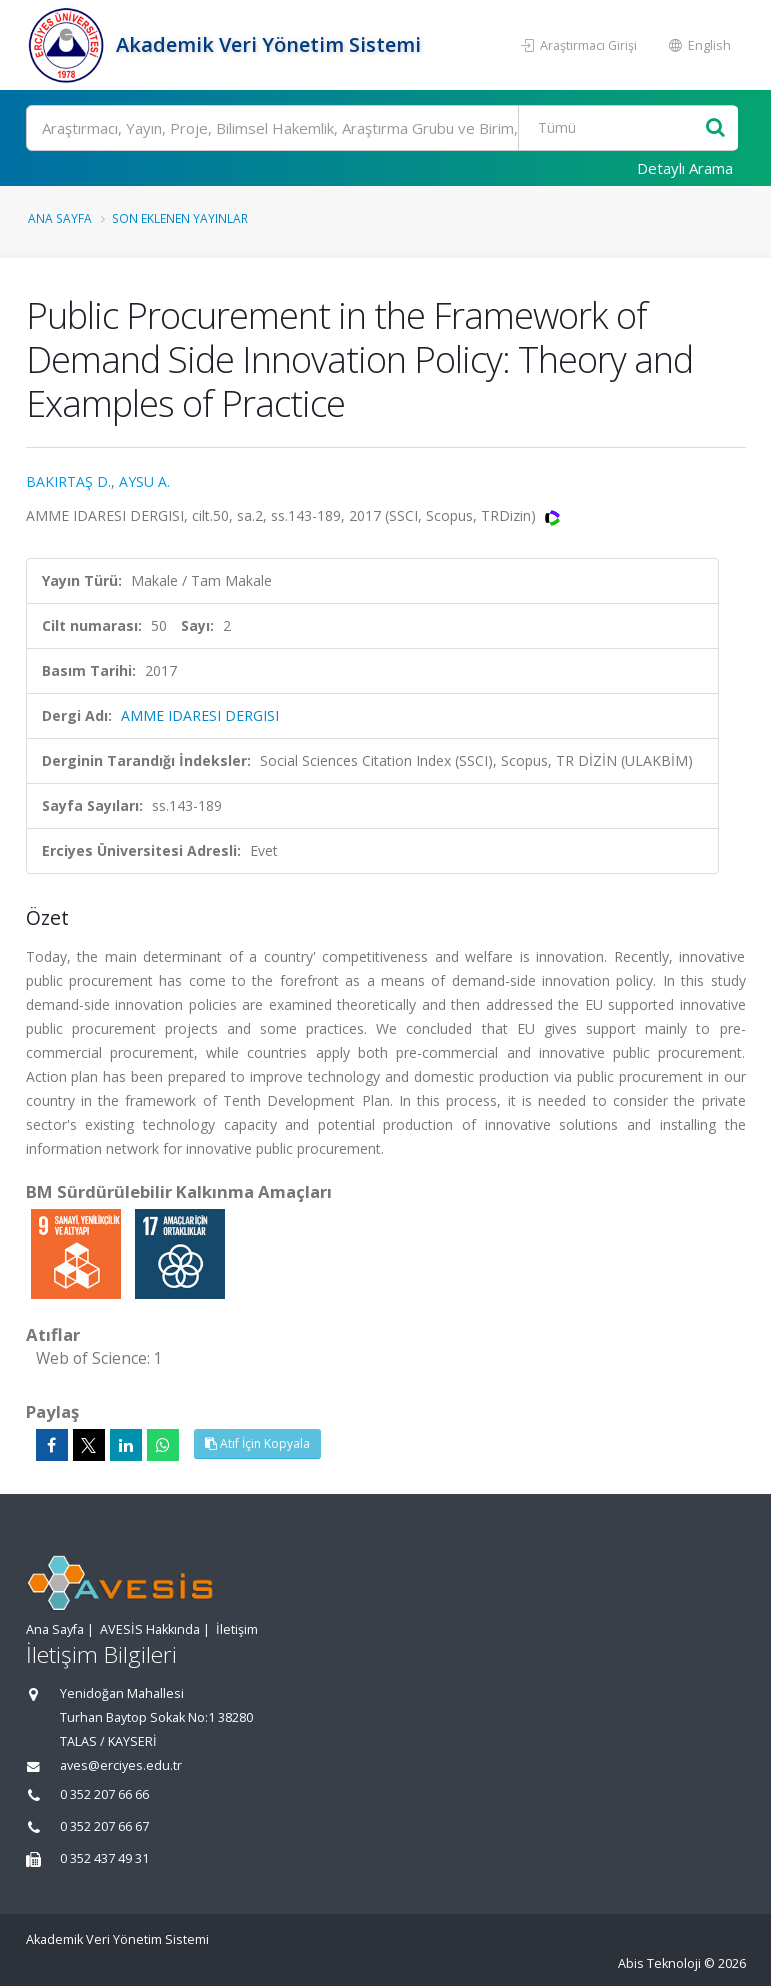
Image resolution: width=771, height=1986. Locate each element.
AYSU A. (144, 481)
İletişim (237, 1629)
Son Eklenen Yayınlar (180, 218)
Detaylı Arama (685, 168)
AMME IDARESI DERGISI (200, 715)
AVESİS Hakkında (150, 1629)
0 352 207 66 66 (104, 1794)
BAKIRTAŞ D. (68, 481)
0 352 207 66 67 (104, 1826)
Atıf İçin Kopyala (257, 1443)
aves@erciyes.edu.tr (121, 1765)
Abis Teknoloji (659, 1963)
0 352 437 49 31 (104, 1858)
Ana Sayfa (60, 218)
